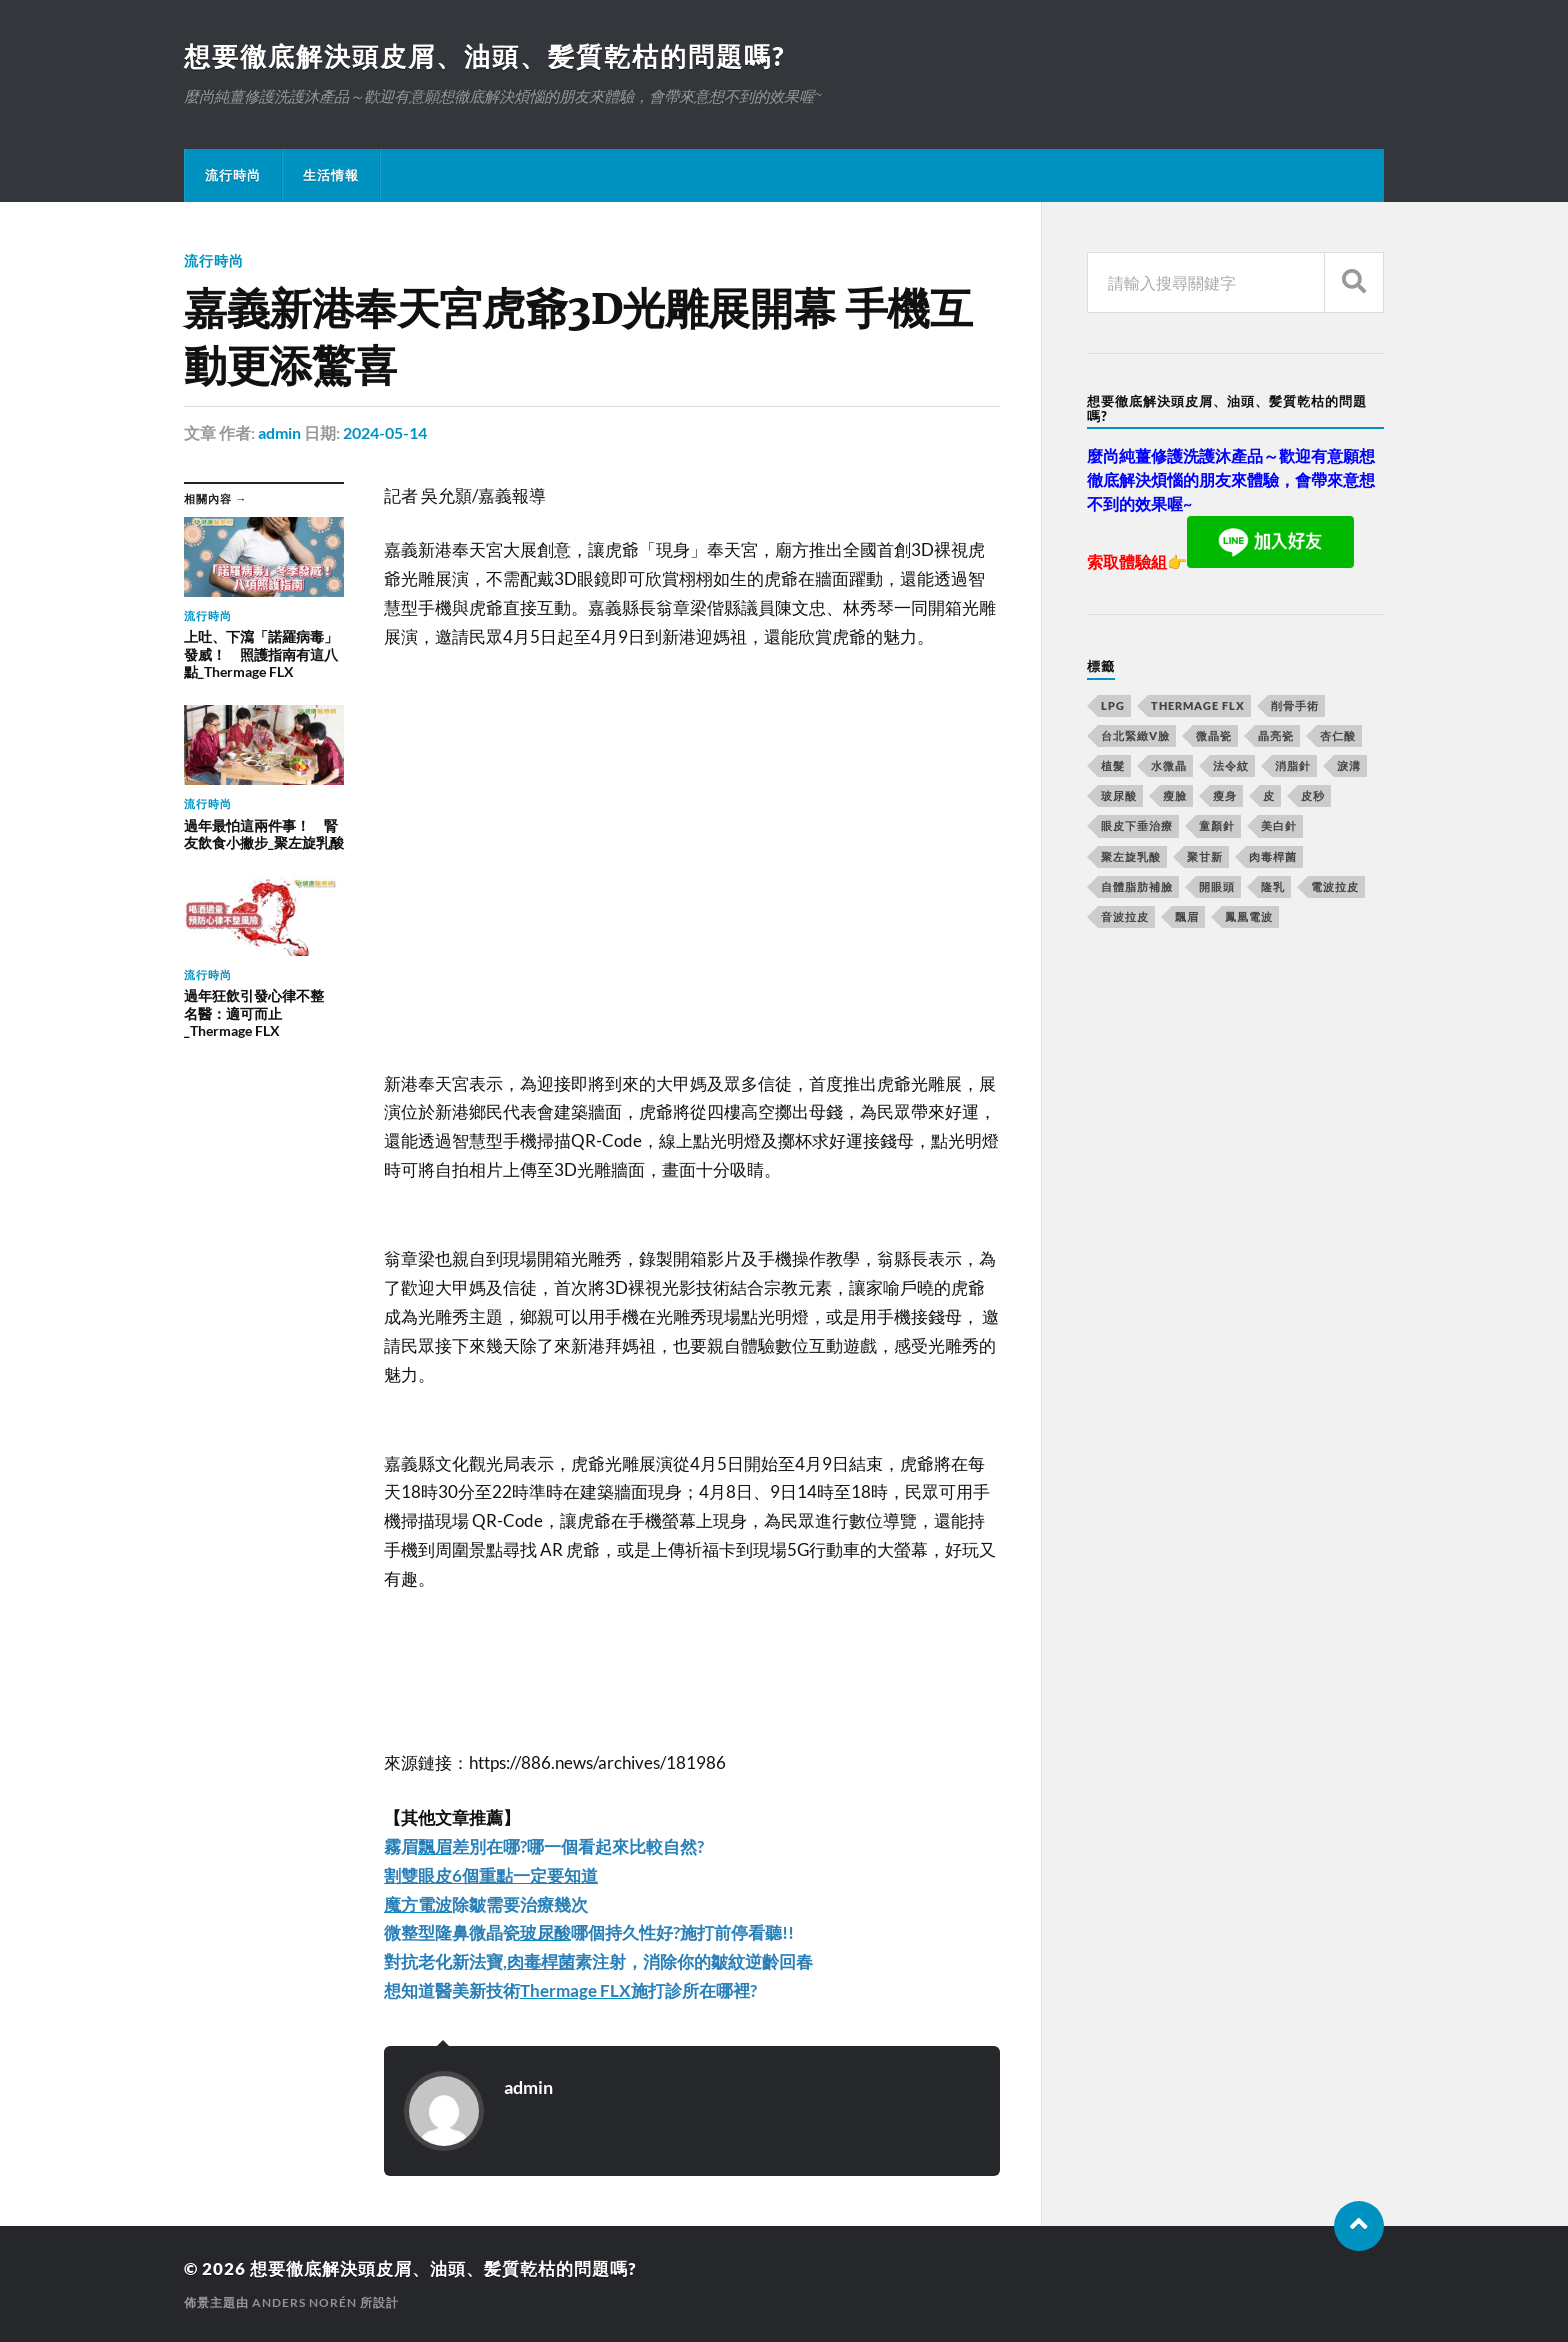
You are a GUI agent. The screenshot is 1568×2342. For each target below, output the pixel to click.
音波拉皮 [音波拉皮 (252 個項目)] (1125, 916)
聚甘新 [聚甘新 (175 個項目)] (1205, 856)
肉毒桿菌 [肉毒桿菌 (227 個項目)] (1273, 856)
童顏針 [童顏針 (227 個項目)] (1217, 825)
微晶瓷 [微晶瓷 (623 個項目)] (1214, 735)
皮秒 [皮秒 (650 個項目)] (1313, 795)
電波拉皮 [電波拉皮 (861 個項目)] (1335, 886)
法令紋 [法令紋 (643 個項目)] (1231, 765)
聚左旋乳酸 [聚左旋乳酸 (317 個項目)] (1131, 856)
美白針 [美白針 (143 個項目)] (1279, 825)
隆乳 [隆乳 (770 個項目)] (1273, 886)
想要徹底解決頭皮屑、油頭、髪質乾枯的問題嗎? (484, 56)
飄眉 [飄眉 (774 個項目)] (1187, 916)
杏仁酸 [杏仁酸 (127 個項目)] (1338, 735)
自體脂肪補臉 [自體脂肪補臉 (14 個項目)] (1137, 886)
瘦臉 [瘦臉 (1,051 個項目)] (1175, 795)
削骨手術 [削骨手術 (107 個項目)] (1295, 705)
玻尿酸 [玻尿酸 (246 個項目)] (1119, 795)
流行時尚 (233, 175)
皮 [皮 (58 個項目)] (1269, 795)
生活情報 (331, 175)
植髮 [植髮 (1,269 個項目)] (1113, 765)
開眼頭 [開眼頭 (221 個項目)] (1217, 886)
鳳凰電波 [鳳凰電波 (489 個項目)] (1249, 916)
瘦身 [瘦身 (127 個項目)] (1225, 795)
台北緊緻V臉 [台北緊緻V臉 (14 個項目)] (1135, 735)
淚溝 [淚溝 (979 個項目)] (1349, 765)
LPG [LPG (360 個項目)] (1113, 705)
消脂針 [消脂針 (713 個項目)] (1293, 765)
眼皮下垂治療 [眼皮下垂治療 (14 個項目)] (1137, 825)
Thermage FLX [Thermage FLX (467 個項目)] (1198, 705)
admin (279, 432)
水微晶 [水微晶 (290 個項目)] (1169, 765)
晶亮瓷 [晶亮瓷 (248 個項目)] (1276, 735)
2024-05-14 (385, 432)
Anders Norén (304, 2302)
